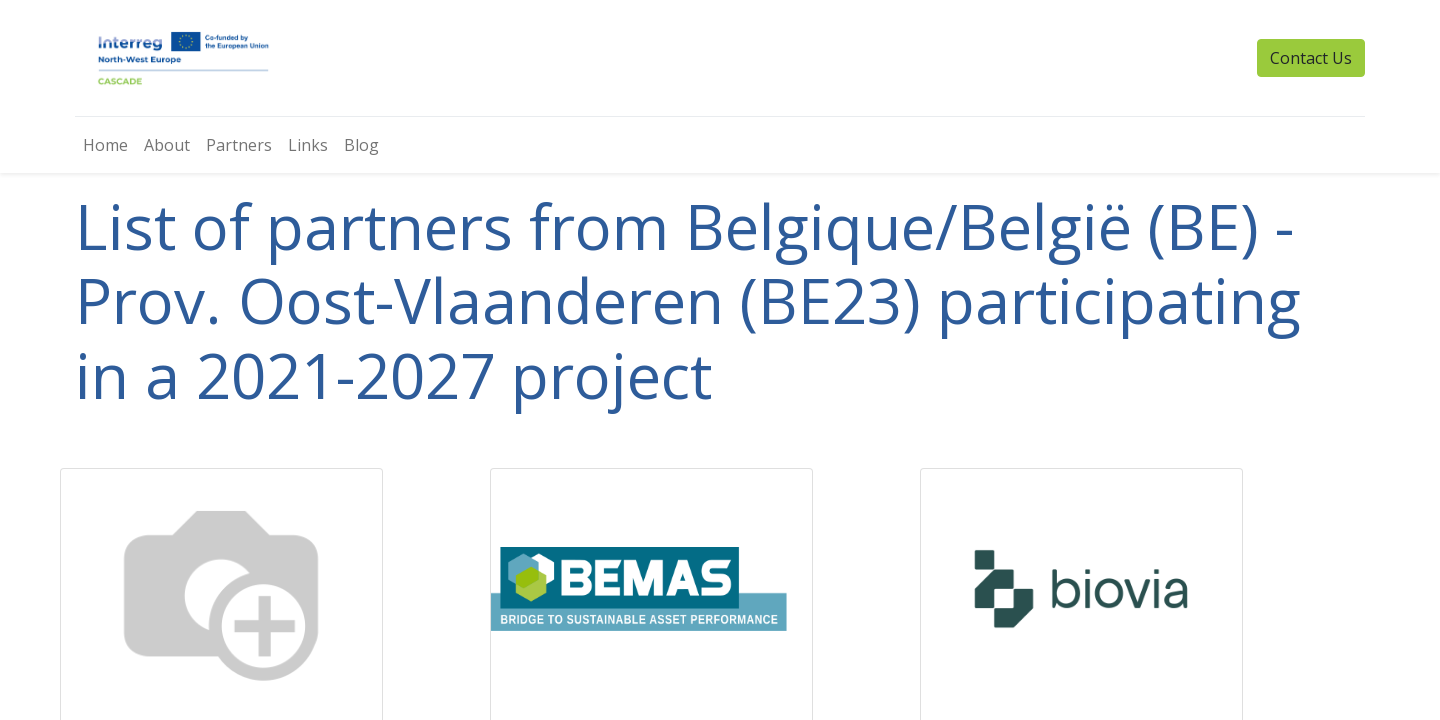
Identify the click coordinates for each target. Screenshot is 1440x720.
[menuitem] (105, 145)
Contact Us (1311, 58)
